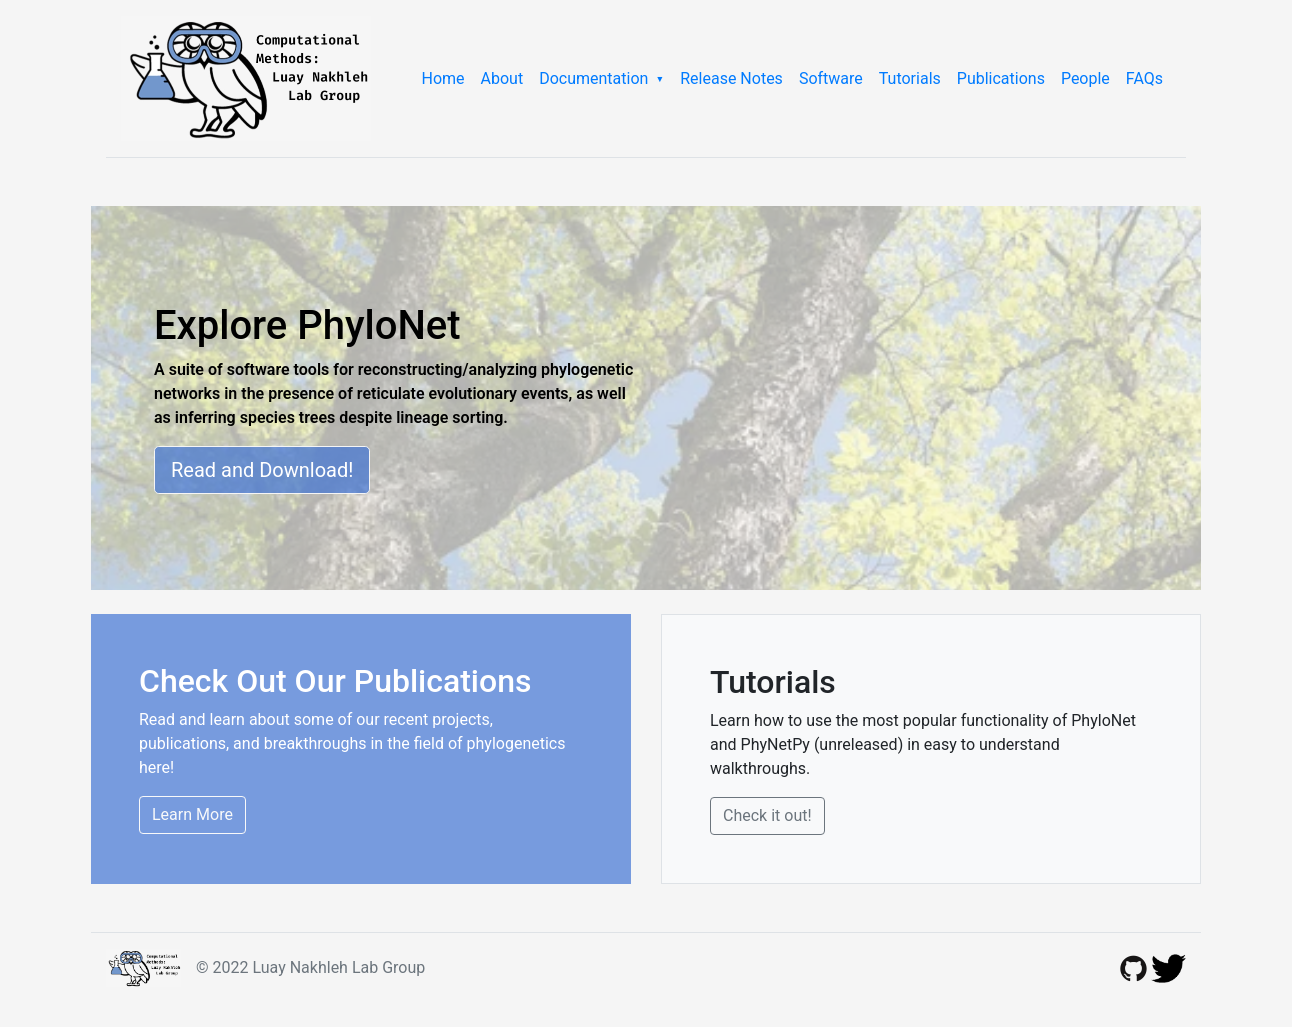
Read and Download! (262, 470)
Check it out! (767, 815)
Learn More (192, 814)
